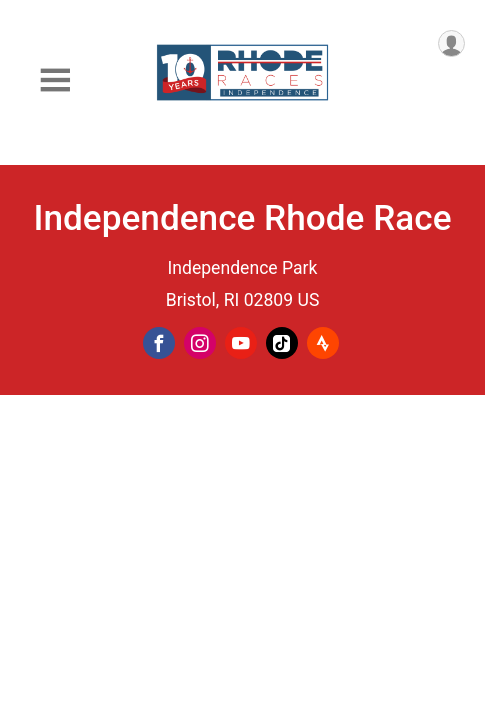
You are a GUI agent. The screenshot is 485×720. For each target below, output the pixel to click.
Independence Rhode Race (242, 218)
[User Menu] (451, 43)
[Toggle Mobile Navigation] (55, 80)
